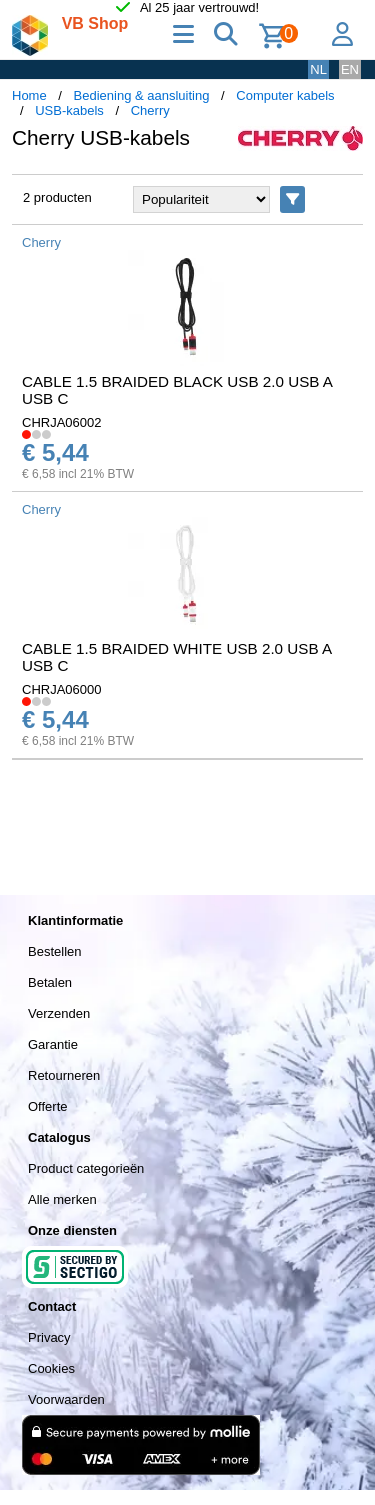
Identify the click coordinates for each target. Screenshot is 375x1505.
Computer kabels (285, 95)
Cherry (150, 110)
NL (318, 69)
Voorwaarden (66, 1399)
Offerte (48, 1106)
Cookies (51, 1368)
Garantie (53, 1044)
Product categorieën (86, 1168)
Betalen (50, 982)
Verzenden (59, 1013)
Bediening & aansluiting (142, 95)
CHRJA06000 (62, 689)
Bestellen (54, 951)
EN (350, 69)
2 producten (57, 197)
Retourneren (64, 1075)
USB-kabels (69, 110)
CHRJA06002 (62, 422)
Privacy (49, 1337)
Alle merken (62, 1199)
